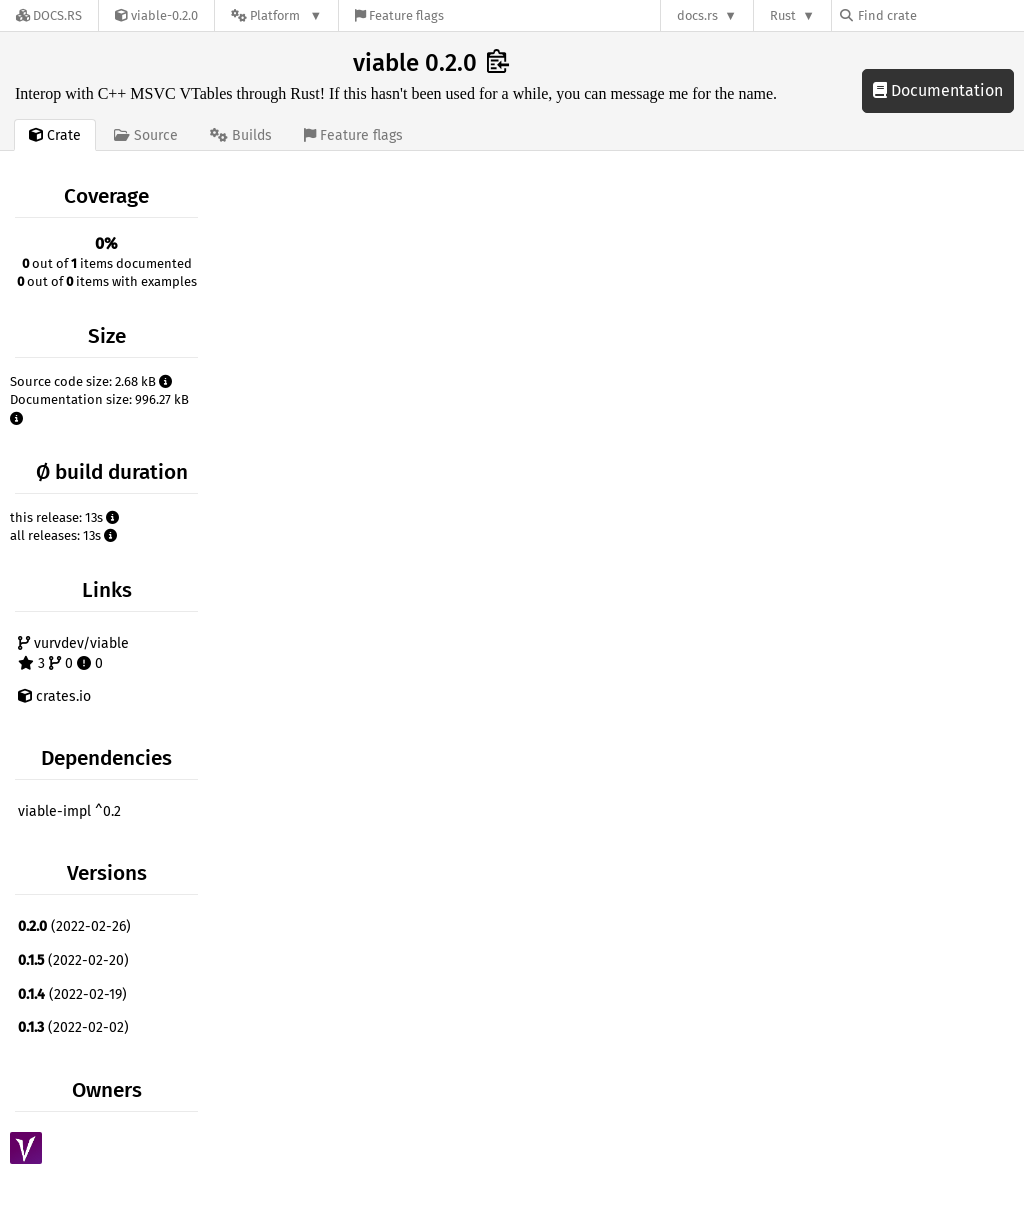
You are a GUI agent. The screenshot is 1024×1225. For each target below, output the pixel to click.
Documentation (938, 90)
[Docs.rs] (49, 15)
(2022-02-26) (74, 926)
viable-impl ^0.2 (69, 811)
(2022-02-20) (73, 960)
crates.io (54, 696)
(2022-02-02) (73, 1027)
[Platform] (276, 15)
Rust (783, 15)
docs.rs (697, 15)
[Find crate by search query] (940, 15)
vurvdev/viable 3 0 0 (73, 653)
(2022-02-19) (72, 994)
